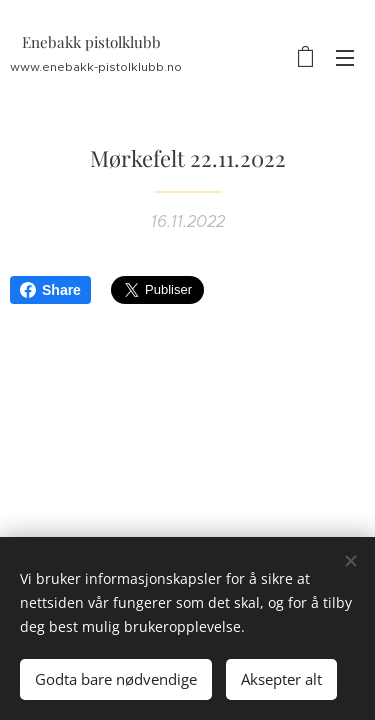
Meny (345, 58)
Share (50, 290)
